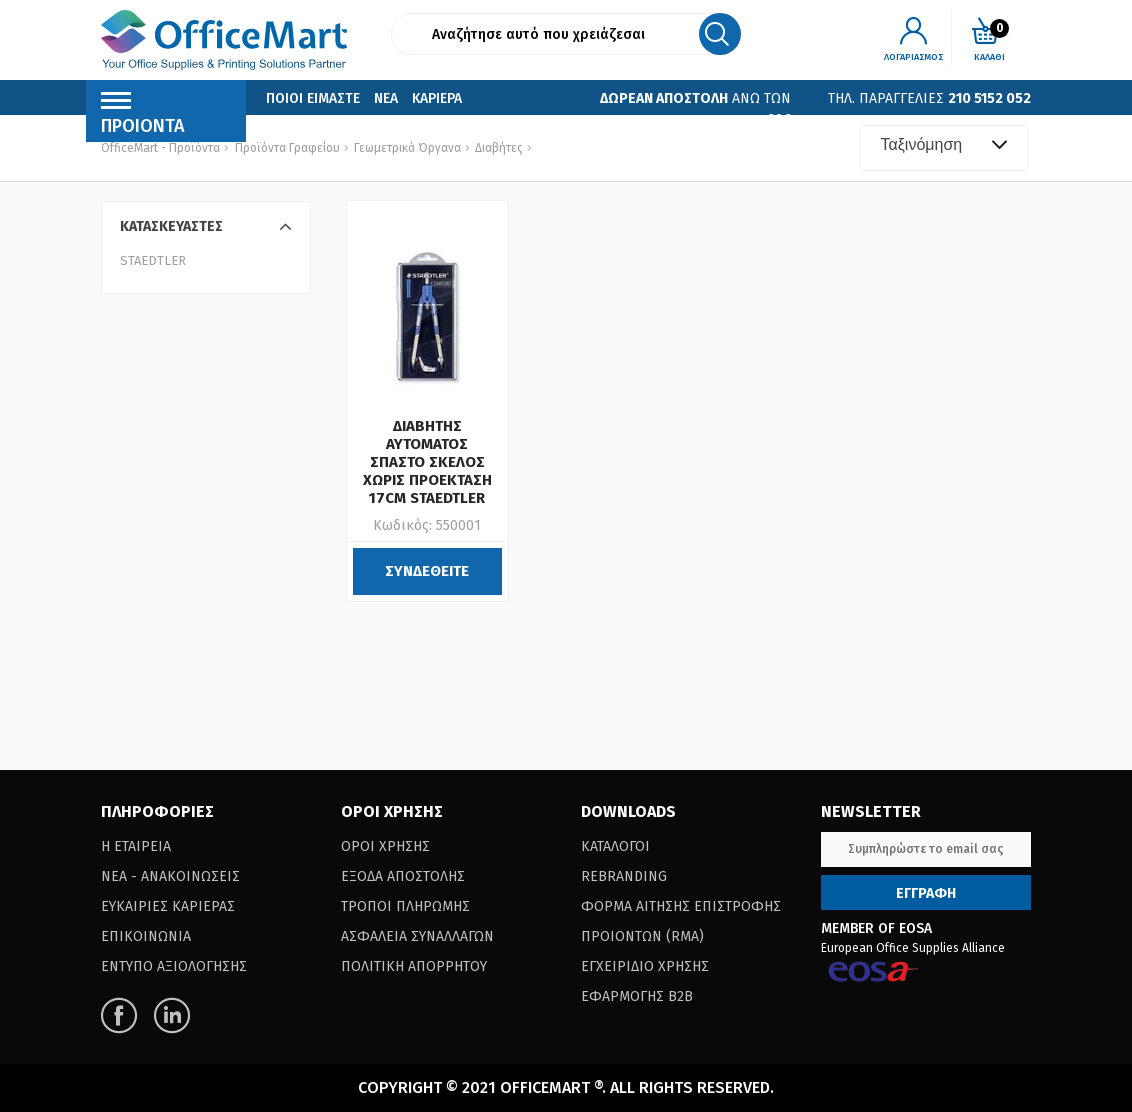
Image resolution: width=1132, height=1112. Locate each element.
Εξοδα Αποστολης (403, 876)
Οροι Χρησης (385, 846)
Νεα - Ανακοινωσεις (170, 876)
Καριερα (437, 98)
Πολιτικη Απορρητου (414, 966)
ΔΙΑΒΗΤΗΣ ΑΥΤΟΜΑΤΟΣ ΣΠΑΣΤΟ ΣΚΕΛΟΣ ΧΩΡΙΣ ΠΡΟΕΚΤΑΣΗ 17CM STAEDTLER (427, 462)
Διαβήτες (497, 148)
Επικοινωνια (307, 128)
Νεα (386, 98)
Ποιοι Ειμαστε (313, 98)
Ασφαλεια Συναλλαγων (417, 936)
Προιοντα (143, 118)
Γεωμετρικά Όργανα (406, 148)
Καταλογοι (615, 846)
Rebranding (624, 876)
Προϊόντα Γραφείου (287, 148)
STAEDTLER (153, 260)
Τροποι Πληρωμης (405, 906)
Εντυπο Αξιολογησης (174, 966)
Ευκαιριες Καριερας (168, 906)
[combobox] (944, 148)
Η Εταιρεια (136, 846)
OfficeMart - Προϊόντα (160, 148)
